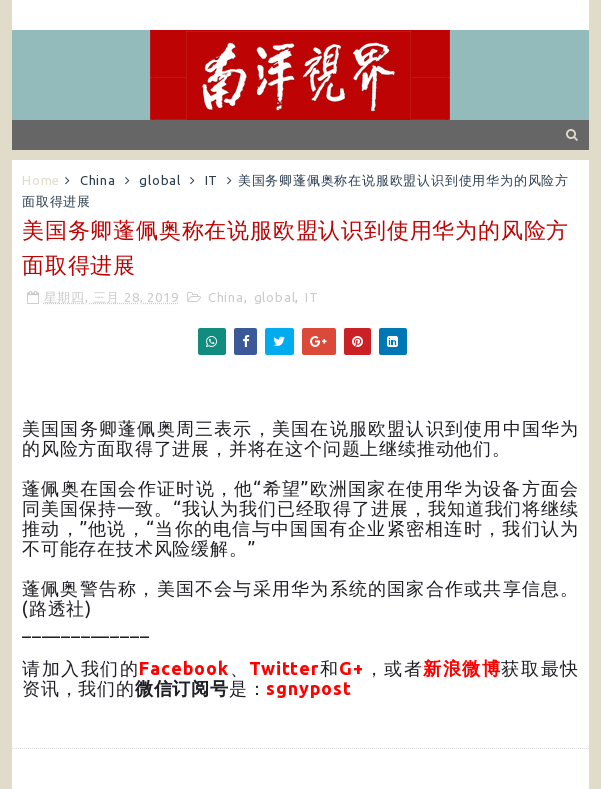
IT (212, 180)
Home (41, 180)
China (98, 180)
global (160, 180)
